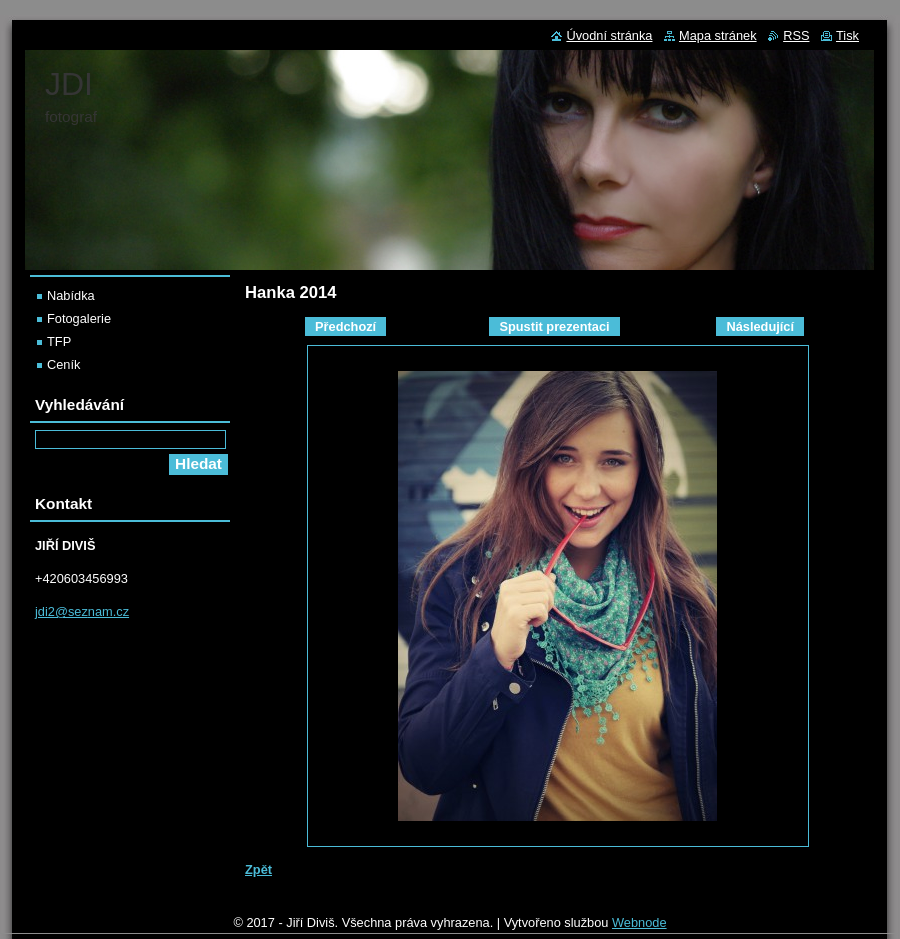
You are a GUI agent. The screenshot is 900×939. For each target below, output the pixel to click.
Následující (760, 326)
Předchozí (345, 326)
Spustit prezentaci (554, 326)
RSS (796, 35)
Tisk (847, 35)
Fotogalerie (79, 318)
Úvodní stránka (609, 35)
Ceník (63, 364)
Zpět (258, 869)
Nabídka (71, 295)
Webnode (639, 922)
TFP (59, 341)
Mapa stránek (718, 35)
